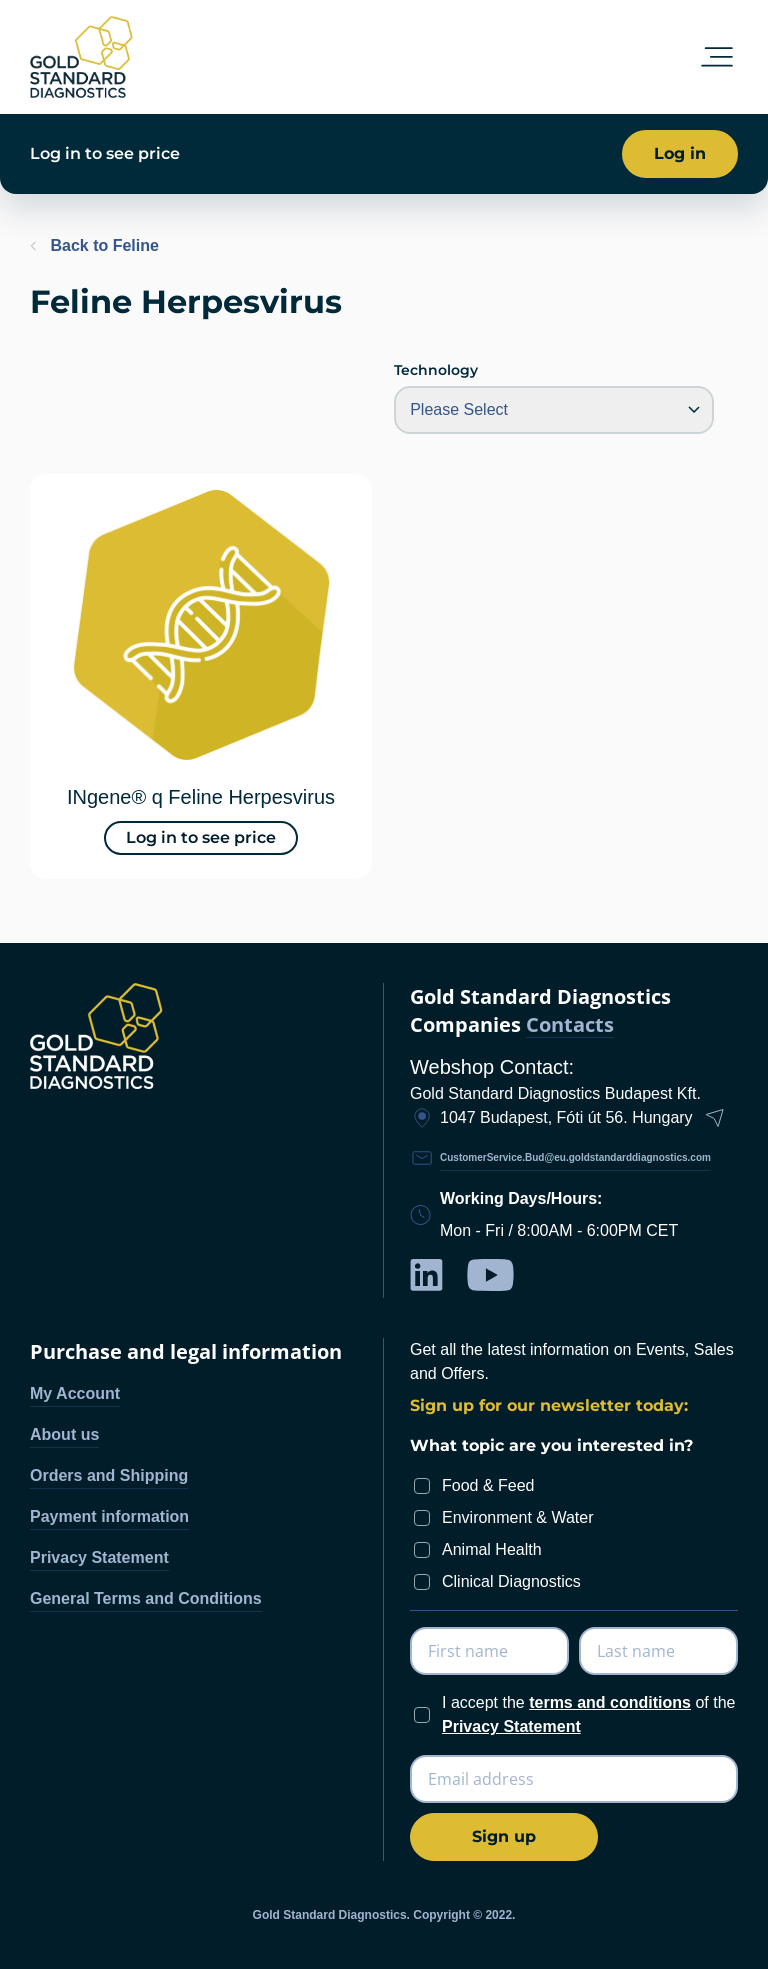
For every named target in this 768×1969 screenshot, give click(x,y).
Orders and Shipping (109, 1475)
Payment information (109, 1516)
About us (64, 1434)
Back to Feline (94, 245)
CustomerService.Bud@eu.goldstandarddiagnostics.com (575, 1157)
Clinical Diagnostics (511, 1581)
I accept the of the (588, 1714)
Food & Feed (488, 1485)
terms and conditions (610, 1702)
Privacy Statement (99, 1557)
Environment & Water (517, 1517)
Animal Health (492, 1549)
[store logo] (81, 57)
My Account (75, 1393)
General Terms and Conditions (146, 1598)
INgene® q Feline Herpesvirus (201, 797)
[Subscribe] (504, 1837)
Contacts (570, 1025)
